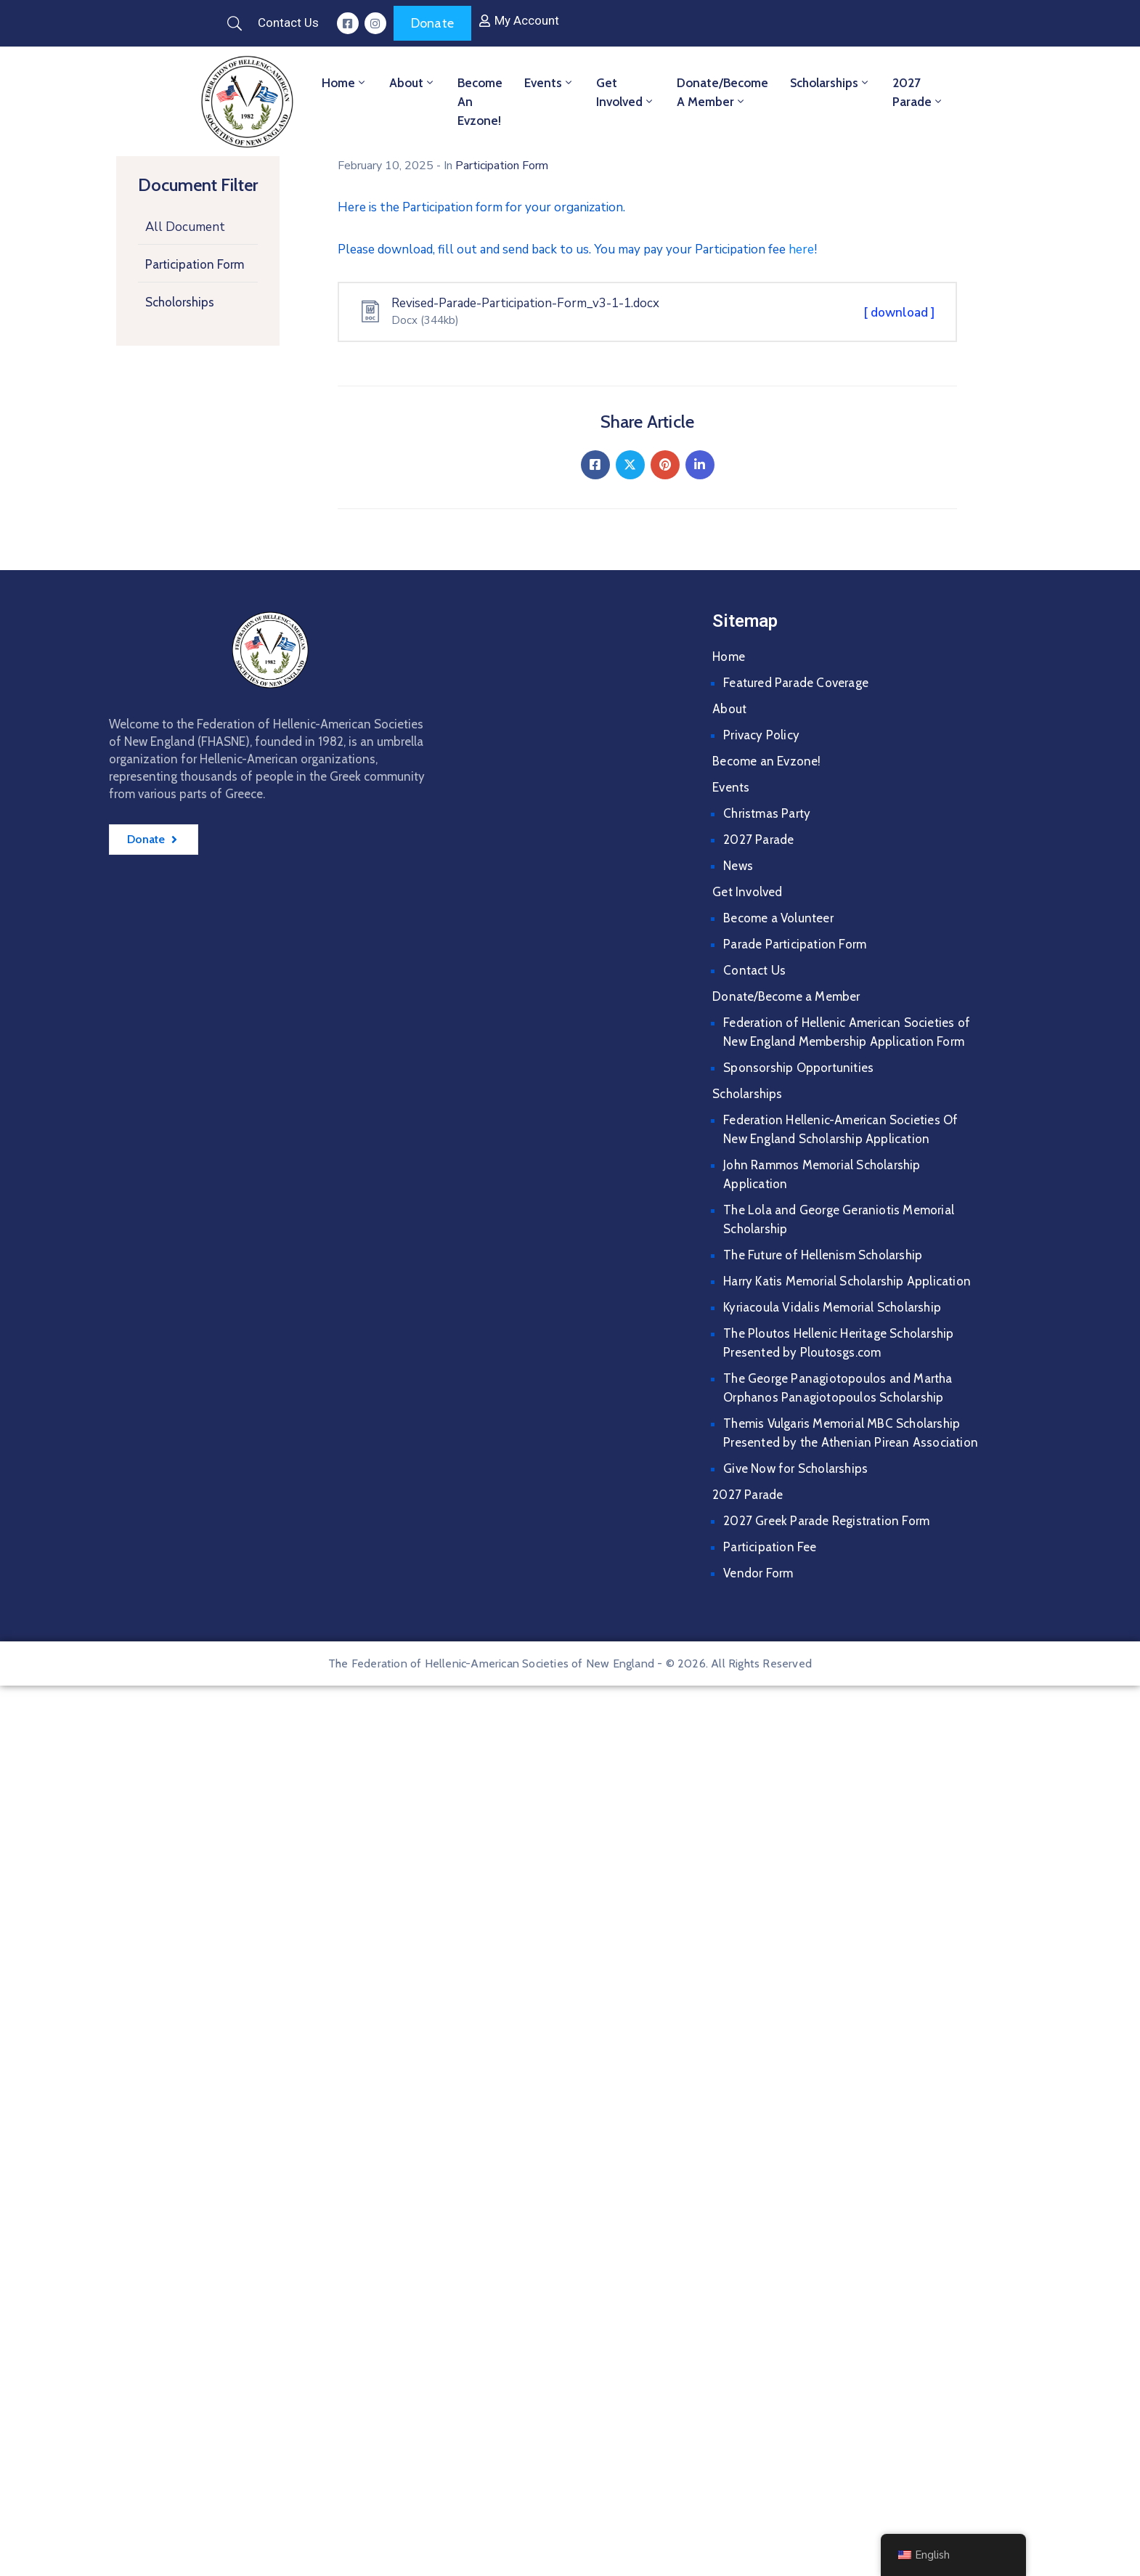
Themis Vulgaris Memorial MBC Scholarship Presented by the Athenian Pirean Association (850, 1433)
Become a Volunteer (778, 918)
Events (549, 83)
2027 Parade (918, 92)
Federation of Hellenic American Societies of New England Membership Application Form (846, 1032)
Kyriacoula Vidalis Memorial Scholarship (832, 1307)
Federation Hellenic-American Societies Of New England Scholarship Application (840, 1129)
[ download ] (899, 312)
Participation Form (194, 264)
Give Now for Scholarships (795, 1468)
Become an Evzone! (479, 102)
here (801, 249)
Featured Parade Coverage (795, 682)
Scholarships (830, 83)
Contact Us (754, 970)
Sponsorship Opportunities (798, 1067)
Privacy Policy (761, 735)
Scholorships (179, 302)
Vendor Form (758, 1573)
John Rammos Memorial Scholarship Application (821, 1174)
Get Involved (625, 92)
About (412, 83)
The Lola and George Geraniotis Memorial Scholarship (838, 1219)
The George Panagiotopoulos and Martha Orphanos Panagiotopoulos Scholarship (837, 1388)
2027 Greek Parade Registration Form (826, 1520)
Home (344, 83)
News (738, 865)
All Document (185, 227)
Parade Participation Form (794, 944)
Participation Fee (769, 1547)
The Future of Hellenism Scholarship (822, 1255)
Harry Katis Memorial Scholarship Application (847, 1281)
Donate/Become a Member (722, 92)
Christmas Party (766, 813)
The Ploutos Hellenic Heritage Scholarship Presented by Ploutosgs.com (838, 1343)
